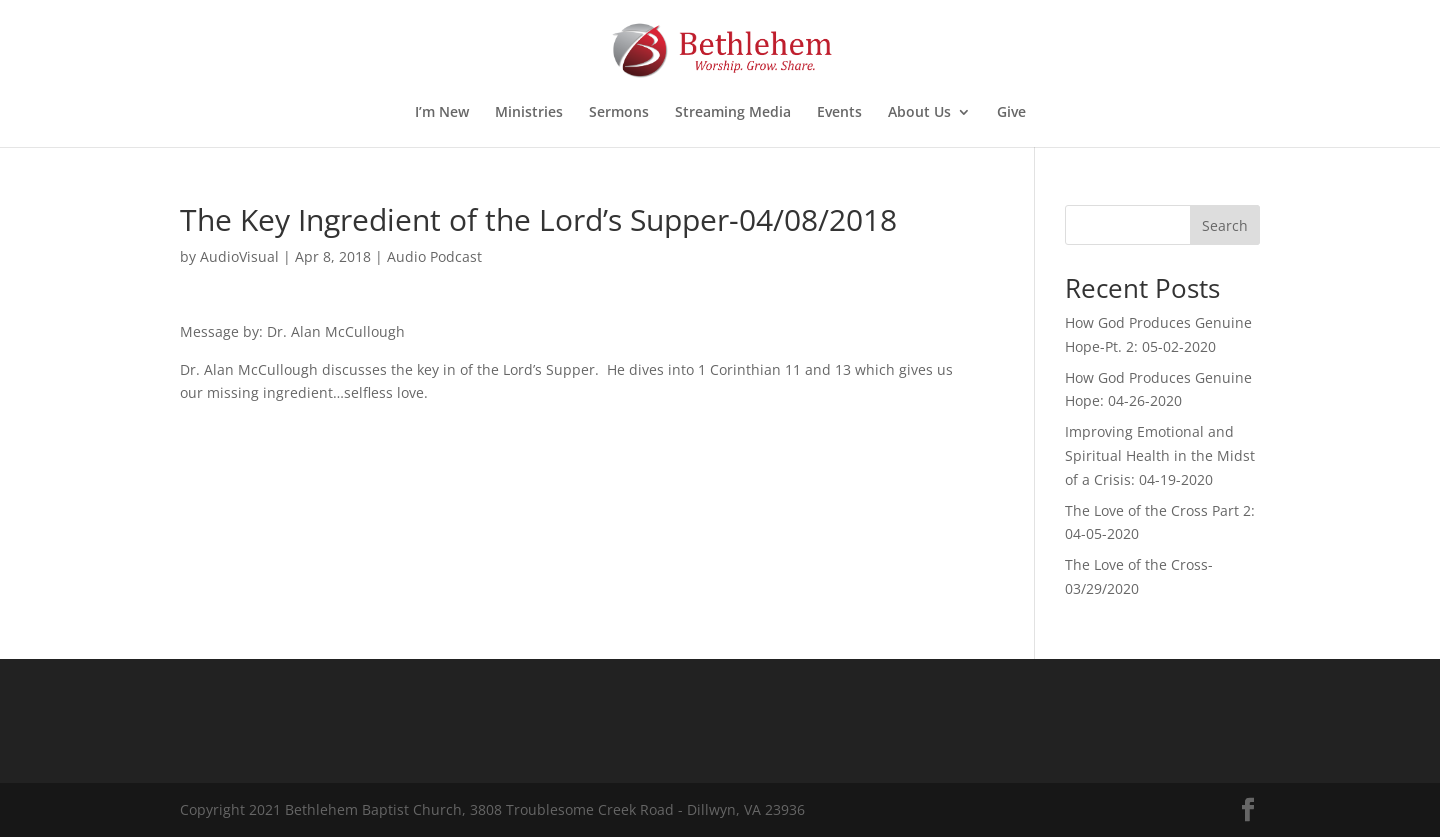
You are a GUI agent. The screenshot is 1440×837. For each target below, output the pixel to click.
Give (1011, 113)
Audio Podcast (434, 256)
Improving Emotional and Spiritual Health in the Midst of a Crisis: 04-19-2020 (1160, 455)
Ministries (529, 113)
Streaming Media (733, 113)
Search (1225, 225)
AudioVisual (239, 256)
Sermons (619, 113)
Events (839, 113)
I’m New (442, 113)
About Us (919, 113)
